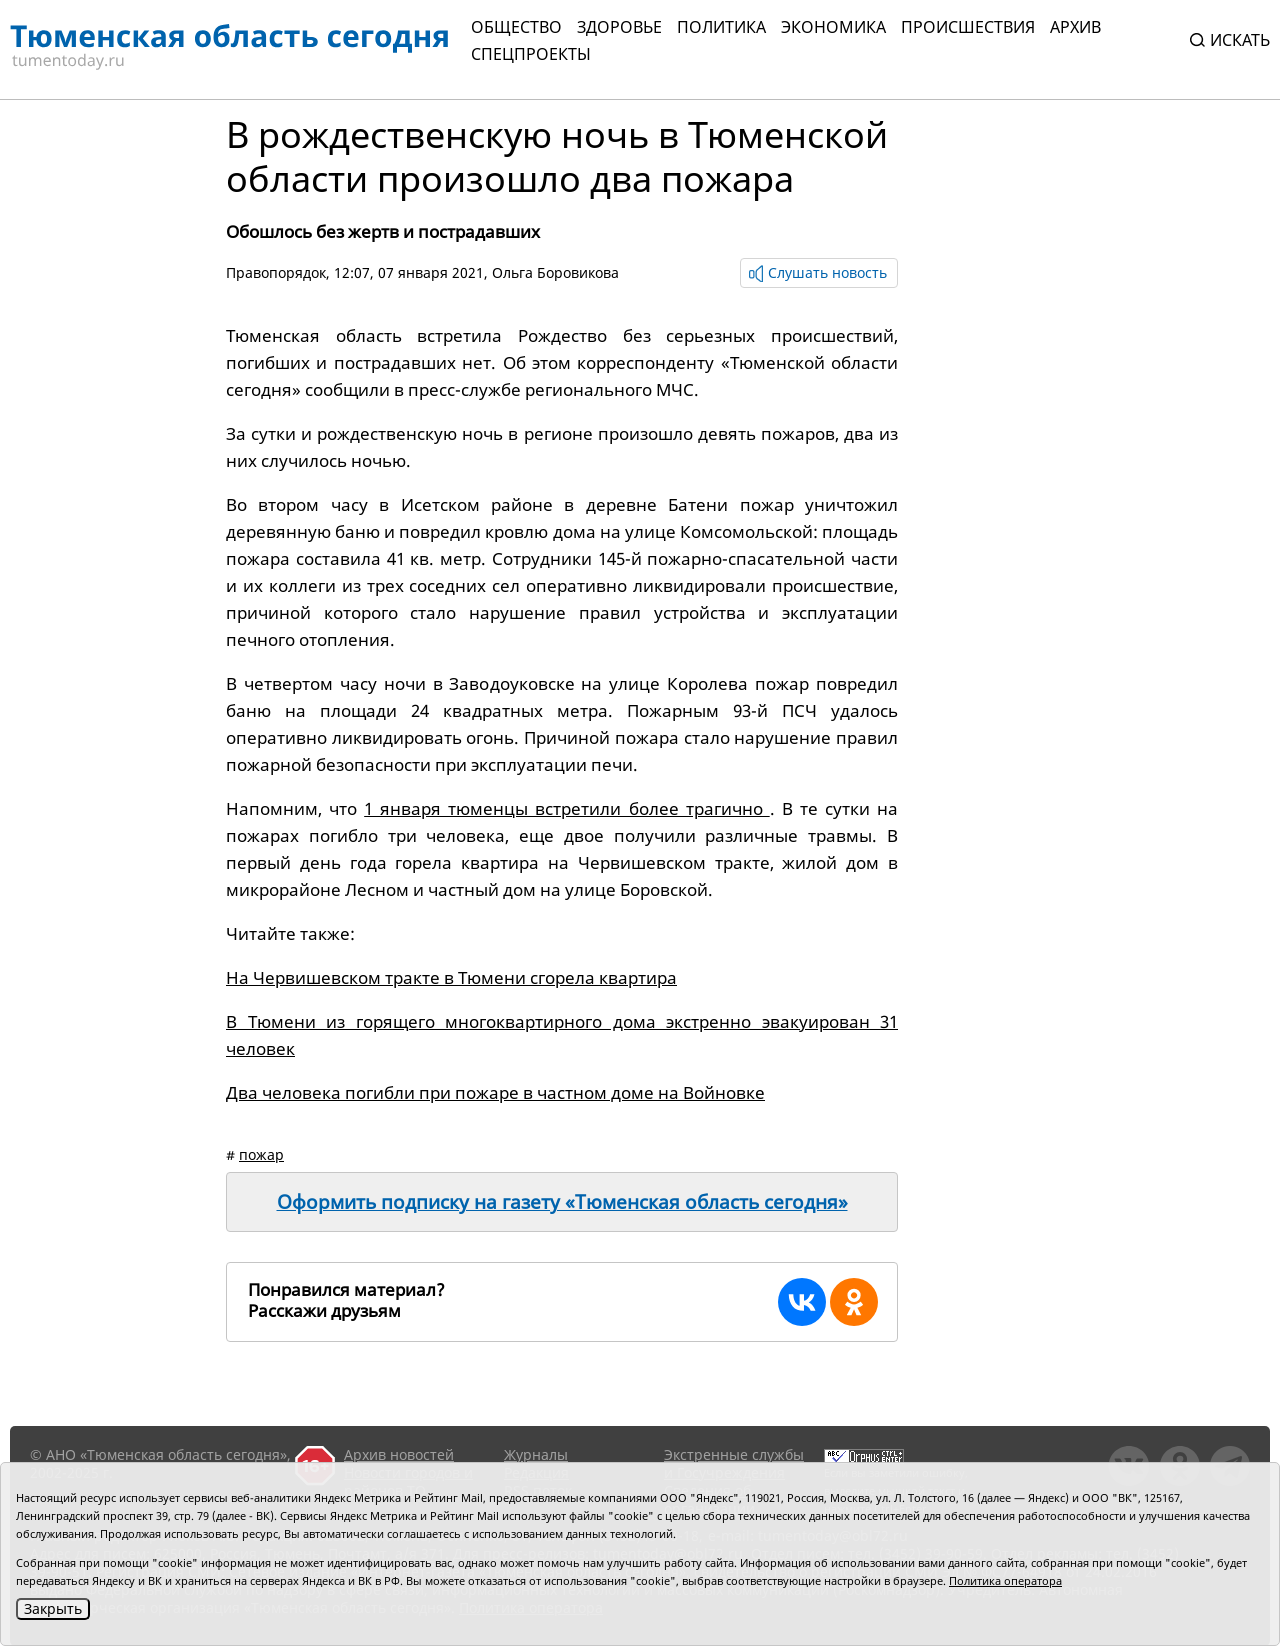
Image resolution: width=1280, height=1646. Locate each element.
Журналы (536, 1454)
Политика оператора (1005, 1580)
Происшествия (968, 27)
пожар (261, 1154)
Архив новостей (399, 1454)
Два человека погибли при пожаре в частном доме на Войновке (495, 1092)
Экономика (833, 27)
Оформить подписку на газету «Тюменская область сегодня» (562, 1202)
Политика (721, 27)
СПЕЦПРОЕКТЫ (531, 54)
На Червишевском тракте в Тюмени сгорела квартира (451, 977)
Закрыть (53, 1608)
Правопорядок (276, 272)
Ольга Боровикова (555, 272)
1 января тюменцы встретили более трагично (567, 808)
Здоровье (619, 27)
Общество (516, 27)
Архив (1075, 27)
